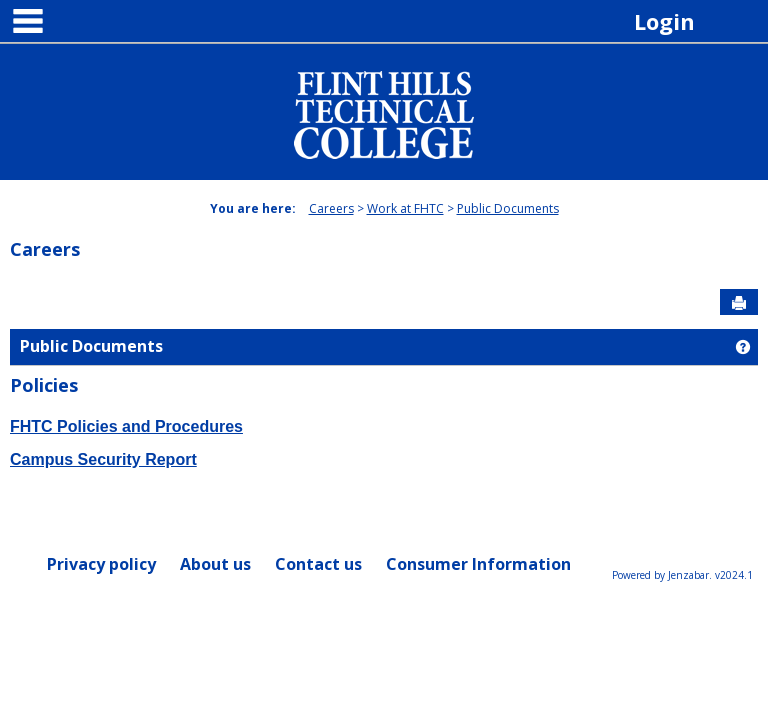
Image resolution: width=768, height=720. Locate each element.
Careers (331, 208)
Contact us (318, 564)
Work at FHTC (405, 208)
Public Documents (508, 208)
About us (215, 564)
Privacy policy (101, 564)
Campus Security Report (103, 459)
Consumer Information (478, 564)
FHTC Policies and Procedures (126, 426)
